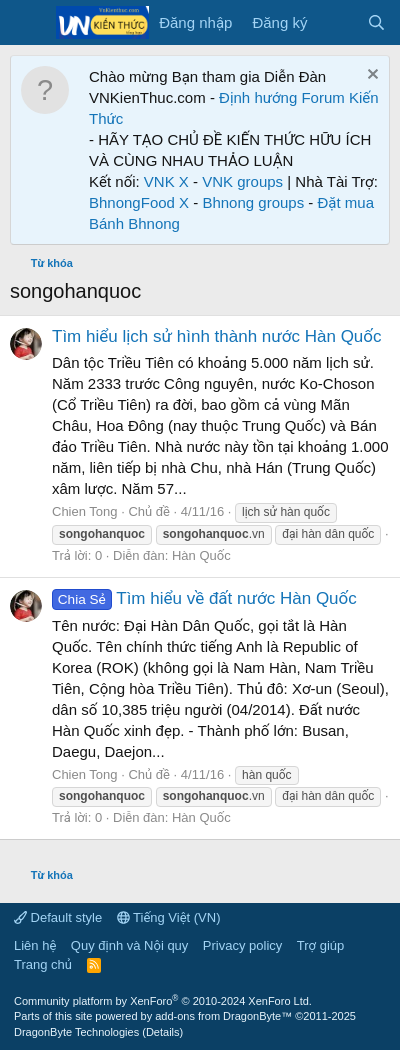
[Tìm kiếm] (376, 22)
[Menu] (27, 23)
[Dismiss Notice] (370, 76)
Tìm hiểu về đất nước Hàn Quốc (204, 598)
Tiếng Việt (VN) (169, 917)
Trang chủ (43, 964)
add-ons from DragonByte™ (223, 1016)
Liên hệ (35, 945)
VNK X (166, 181)
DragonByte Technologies (76, 1032)
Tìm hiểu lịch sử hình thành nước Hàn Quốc (217, 336)
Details (163, 1032)
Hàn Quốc (201, 555)
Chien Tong (85, 511)
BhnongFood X (139, 202)
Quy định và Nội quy (130, 945)
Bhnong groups (253, 202)
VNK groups (242, 181)
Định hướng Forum (282, 97)
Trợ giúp (320, 945)
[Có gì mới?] (336, 22)
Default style (58, 917)
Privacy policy (242, 945)
